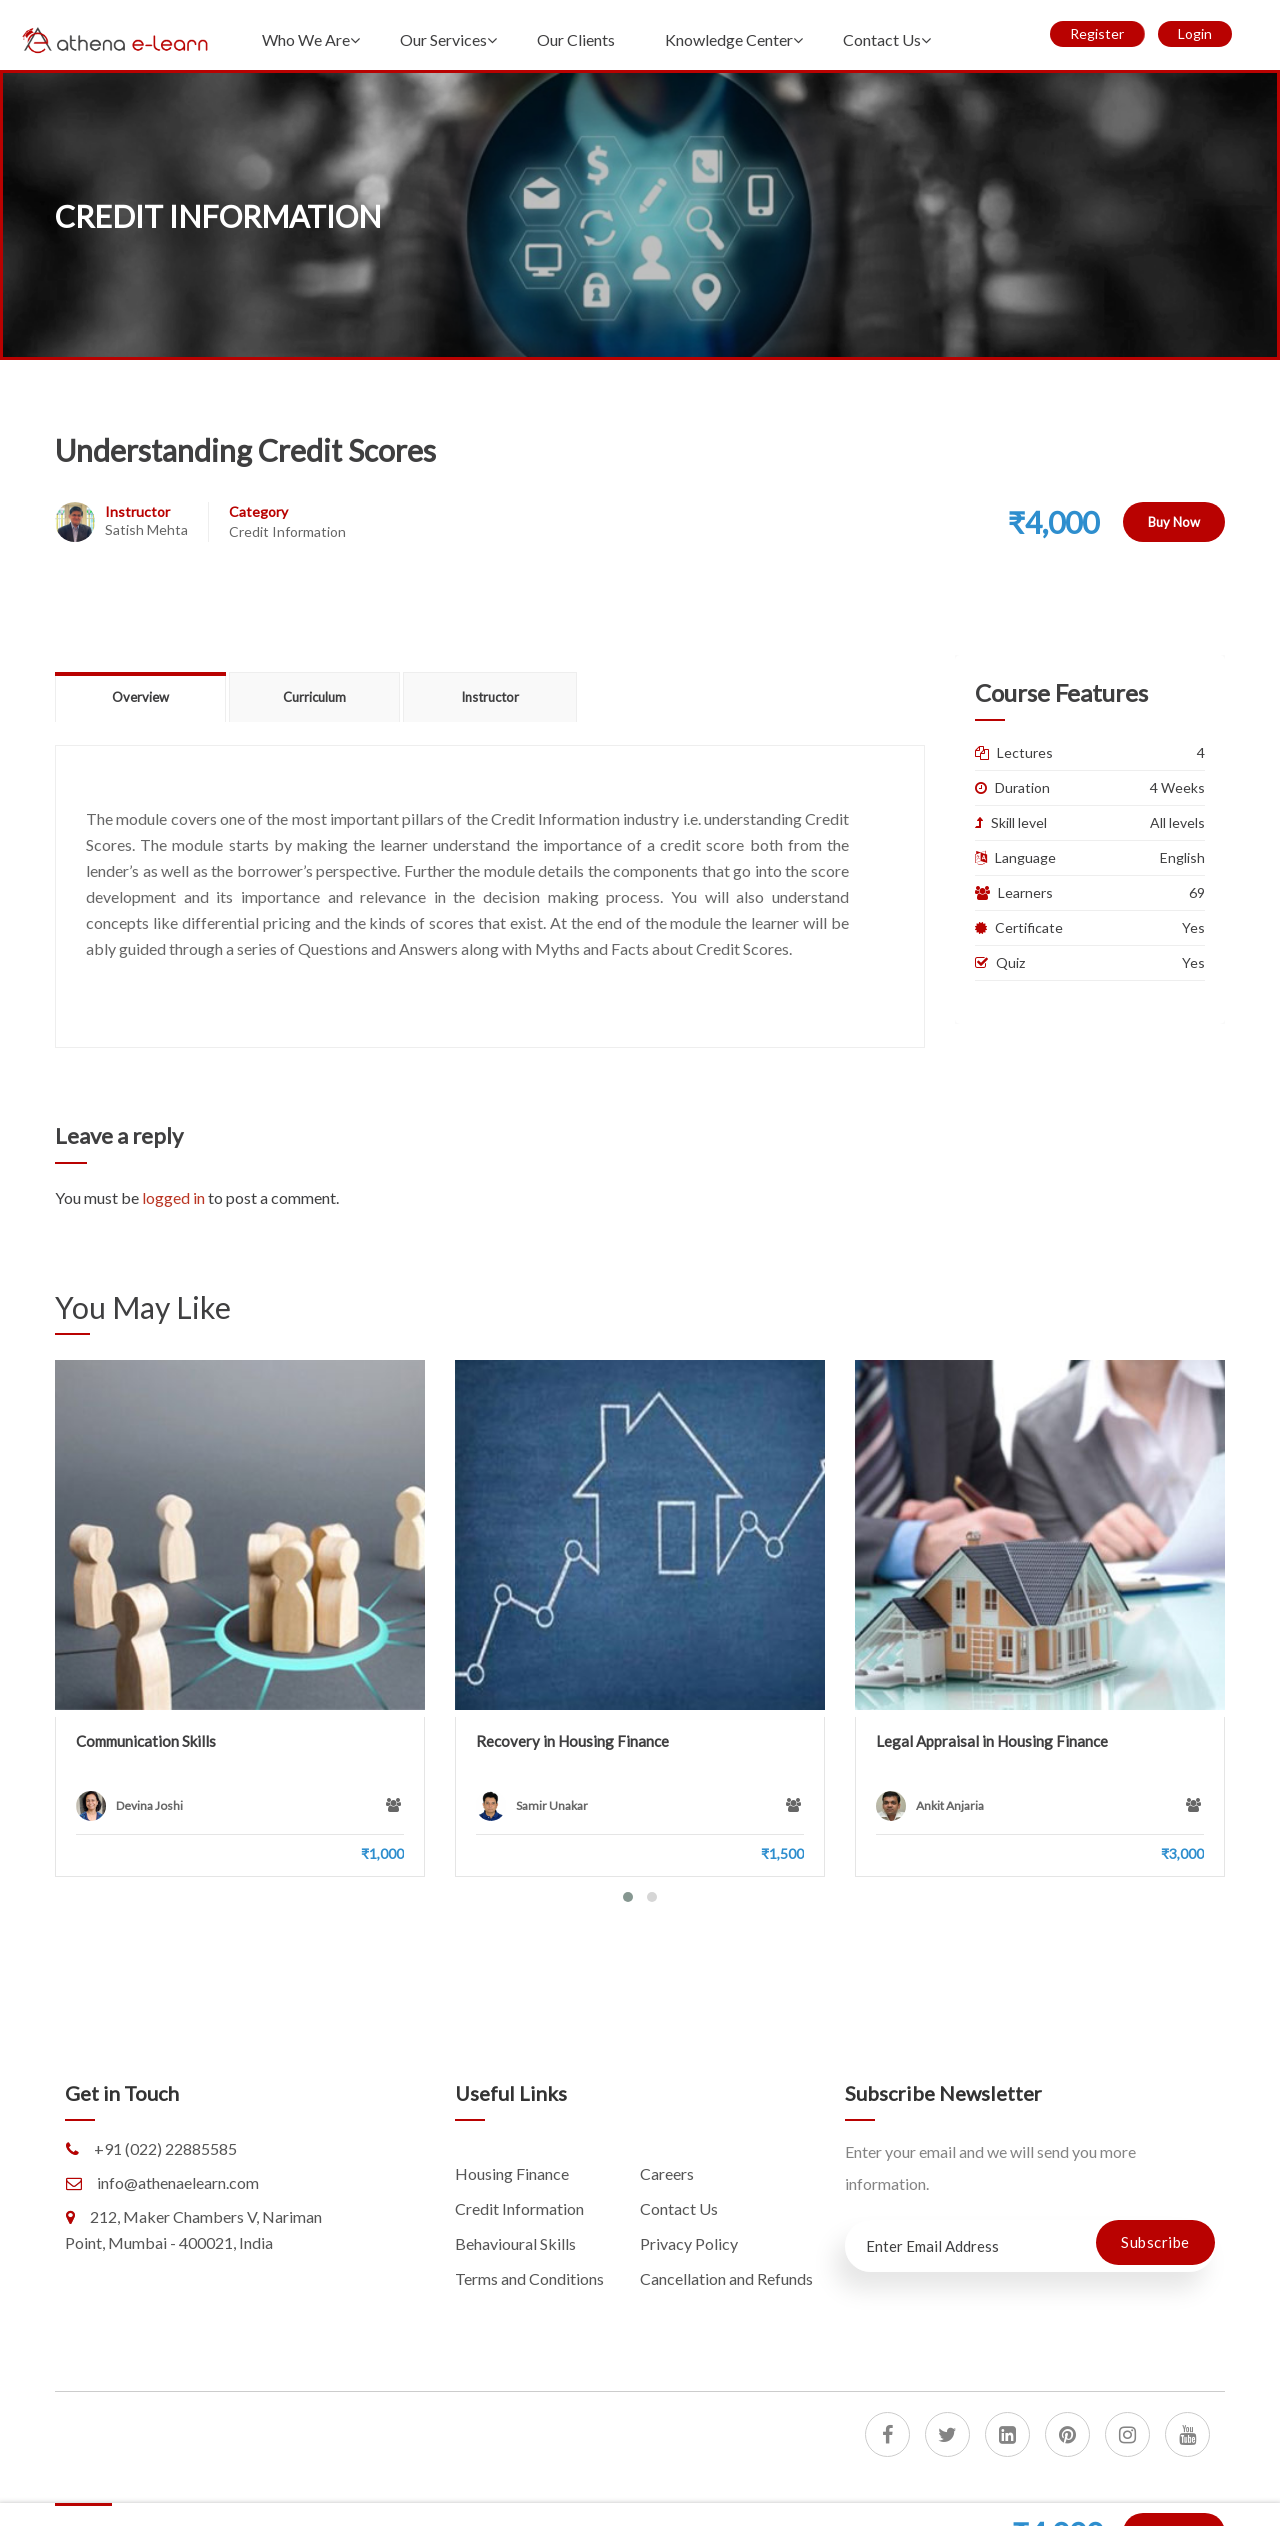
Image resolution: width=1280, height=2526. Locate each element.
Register (1097, 33)
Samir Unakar (552, 1805)
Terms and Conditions (529, 2278)
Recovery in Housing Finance (572, 1741)
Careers (667, 2173)
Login (1195, 33)
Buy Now (1174, 522)
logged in (173, 1197)
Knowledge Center (729, 39)
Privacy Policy (689, 2243)
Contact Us (882, 39)
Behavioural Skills (515, 2243)
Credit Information (287, 531)
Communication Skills (146, 1741)
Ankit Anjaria (950, 1805)
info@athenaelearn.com (178, 2182)
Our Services (443, 39)
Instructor (137, 511)
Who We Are (306, 39)
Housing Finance (512, 2173)
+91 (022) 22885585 (165, 2148)
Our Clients (576, 39)
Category (258, 511)
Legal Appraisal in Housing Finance (992, 1741)
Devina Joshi (149, 1805)
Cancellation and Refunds (726, 2278)
